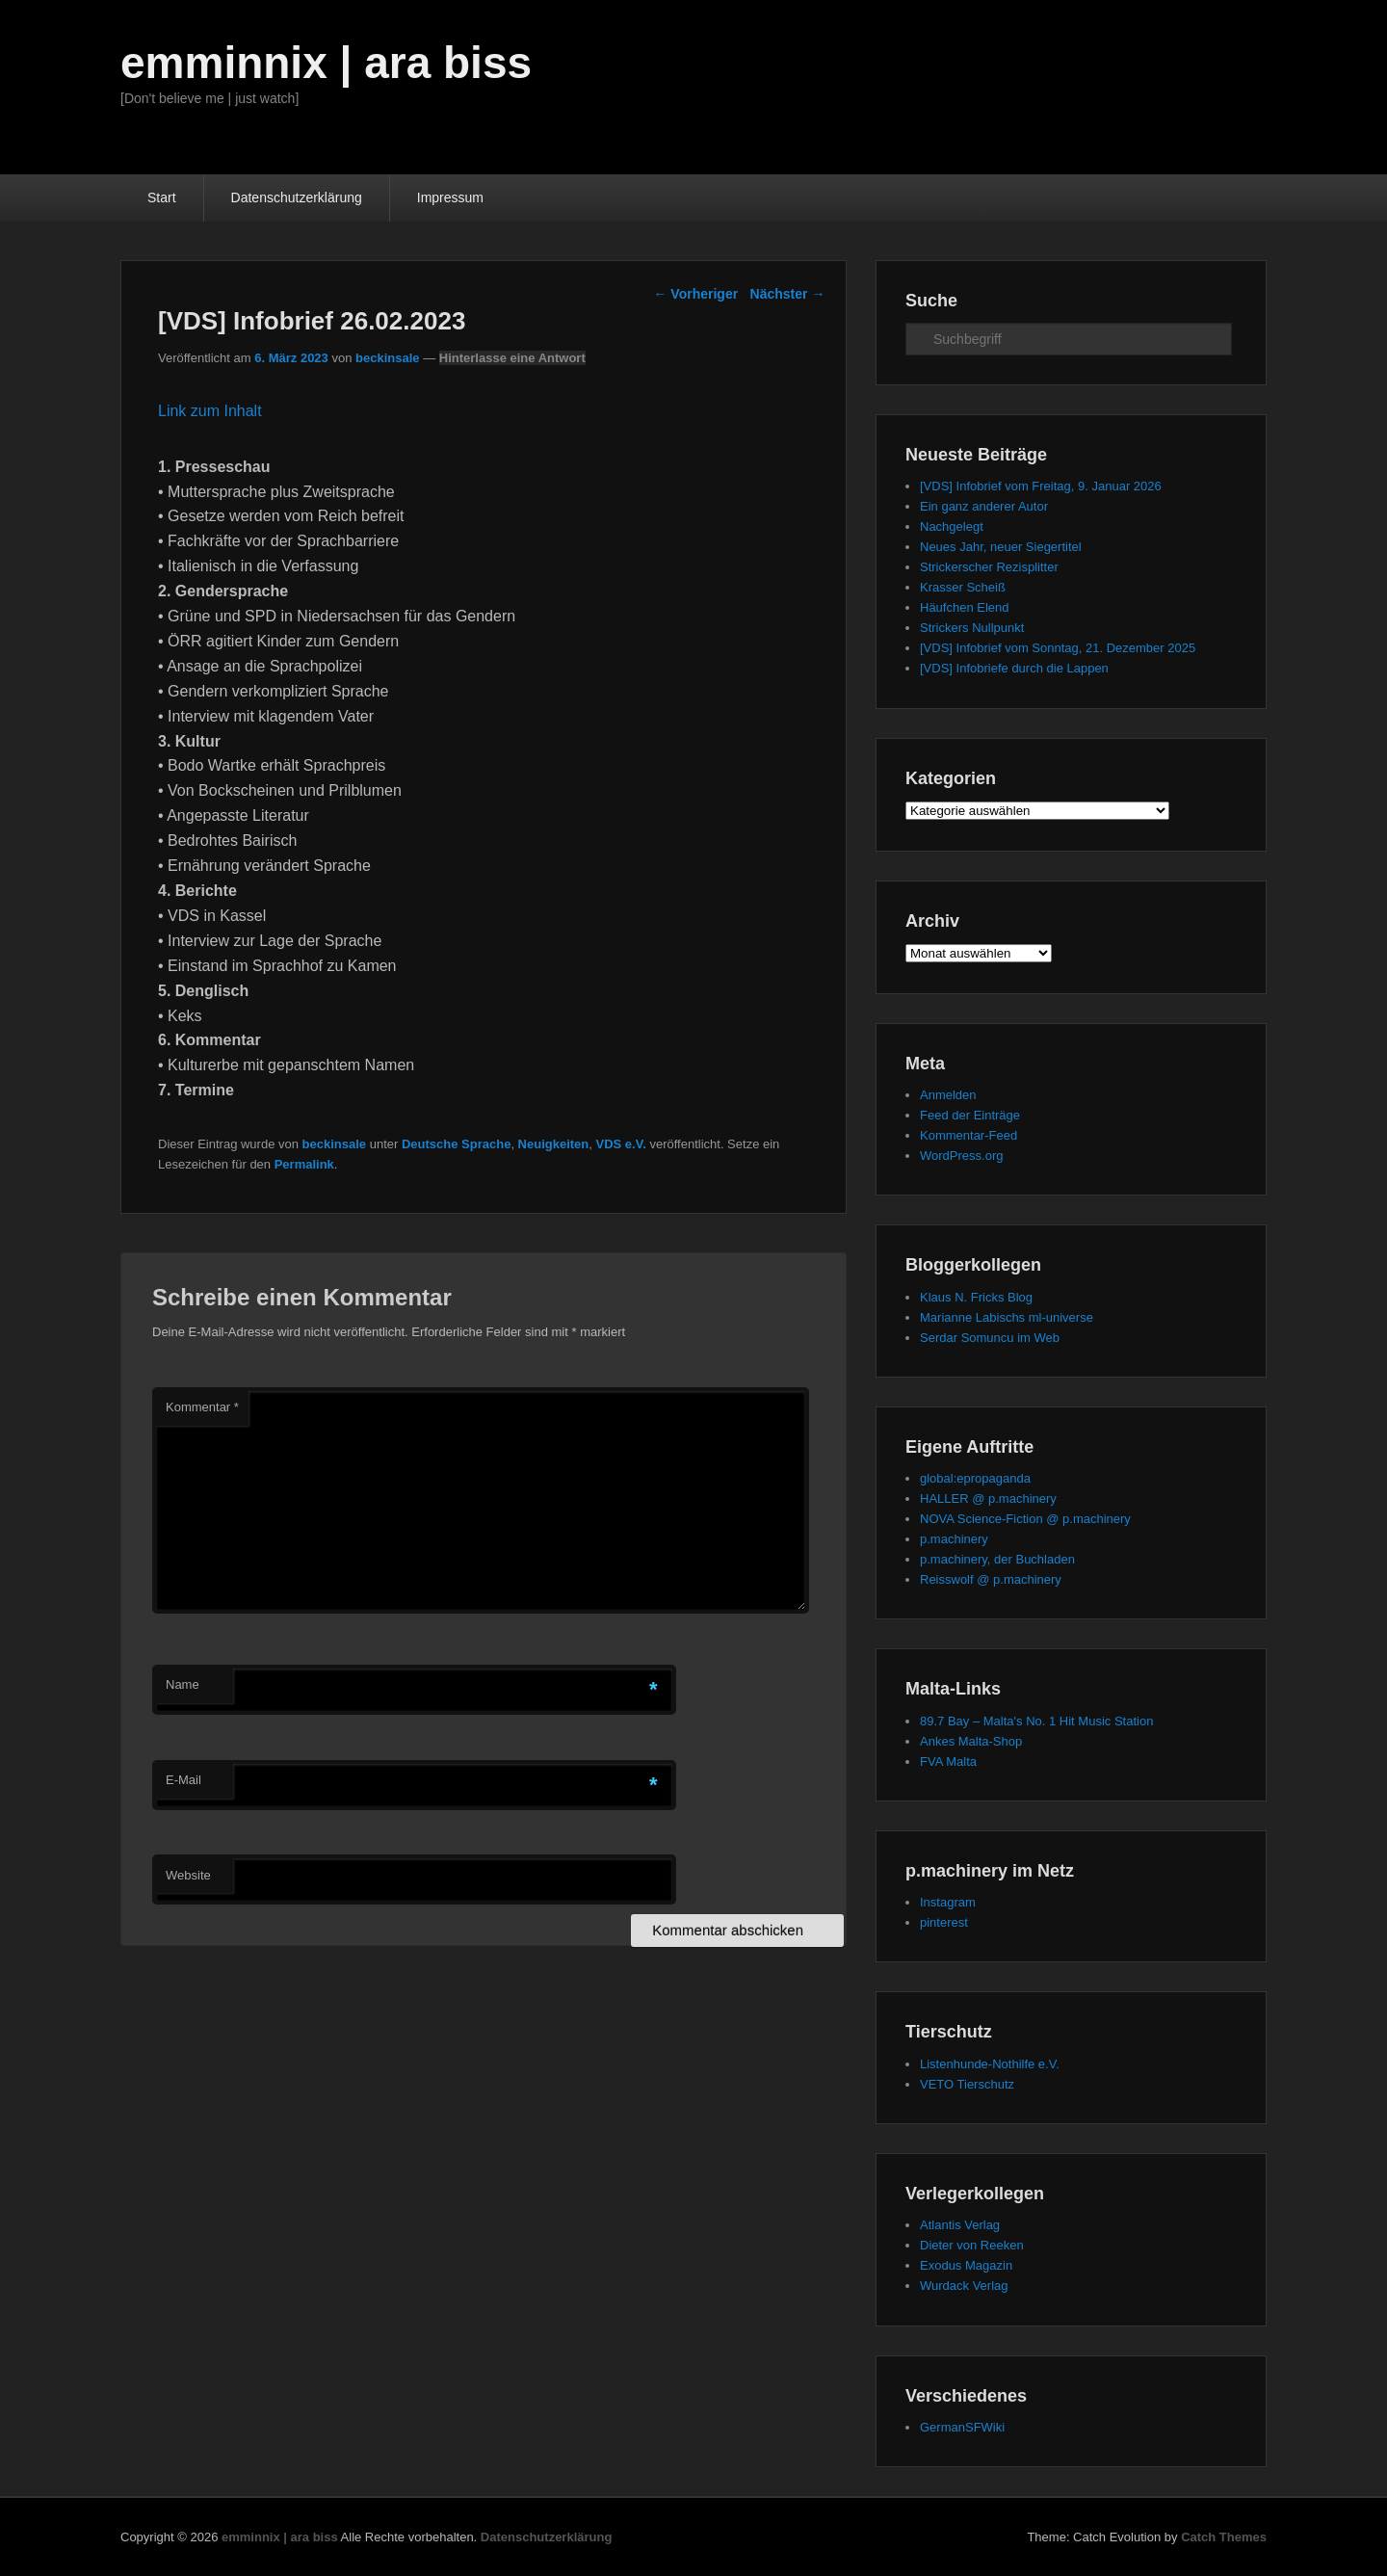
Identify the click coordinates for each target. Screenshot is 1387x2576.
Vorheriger (695, 294)
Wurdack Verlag (964, 2285)
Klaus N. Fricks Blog (976, 1297)
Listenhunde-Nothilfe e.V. (990, 2064)
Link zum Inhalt (210, 411)
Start (161, 197)
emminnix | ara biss (326, 63)
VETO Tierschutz (967, 2084)
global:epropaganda (975, 1478)
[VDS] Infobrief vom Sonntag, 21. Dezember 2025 (1057, 648)
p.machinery (954, 1539)
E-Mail (183, 1780)
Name (182, 1684)
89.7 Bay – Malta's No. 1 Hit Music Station (1036, 1721)
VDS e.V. (621, 1144)
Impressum (450, 197)
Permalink (304, 1164)
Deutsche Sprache (456, 1144)
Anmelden (948, 1095)
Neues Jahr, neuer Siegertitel (1001, 546)
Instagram (948, 1902)
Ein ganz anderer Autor (984, 506)
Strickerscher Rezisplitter (989, 567)
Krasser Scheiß (963, 587)
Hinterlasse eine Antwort (512, 358)
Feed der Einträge (970, 1115)
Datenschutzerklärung (296, 197)
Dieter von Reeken (972, 2245)
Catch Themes (1224, 2537)
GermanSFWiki (962, 2427)
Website (188, 1875)
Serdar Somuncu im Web (990, 1337)
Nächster (787, 294)
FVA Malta (948, 1761)
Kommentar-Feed (968, 1135)
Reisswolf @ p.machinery (990, 1579)
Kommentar (202, 1407)
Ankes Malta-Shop (971, 1741)
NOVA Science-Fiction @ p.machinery (1025, 1518)
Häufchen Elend (964, 607)
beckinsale (387, 358)
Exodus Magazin (966, 2265)
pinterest (944, 1922)
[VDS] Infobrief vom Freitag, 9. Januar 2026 (1041, 486)
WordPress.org (961, 1155)
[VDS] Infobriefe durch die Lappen (1014, 668)
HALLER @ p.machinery (988, 1498)
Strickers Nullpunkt (972, 627)
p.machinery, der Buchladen (997, 1559)
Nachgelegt (951, 526)
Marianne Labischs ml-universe (1006, 1317)
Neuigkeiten (553, 1144)
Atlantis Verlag (960, 2225)
